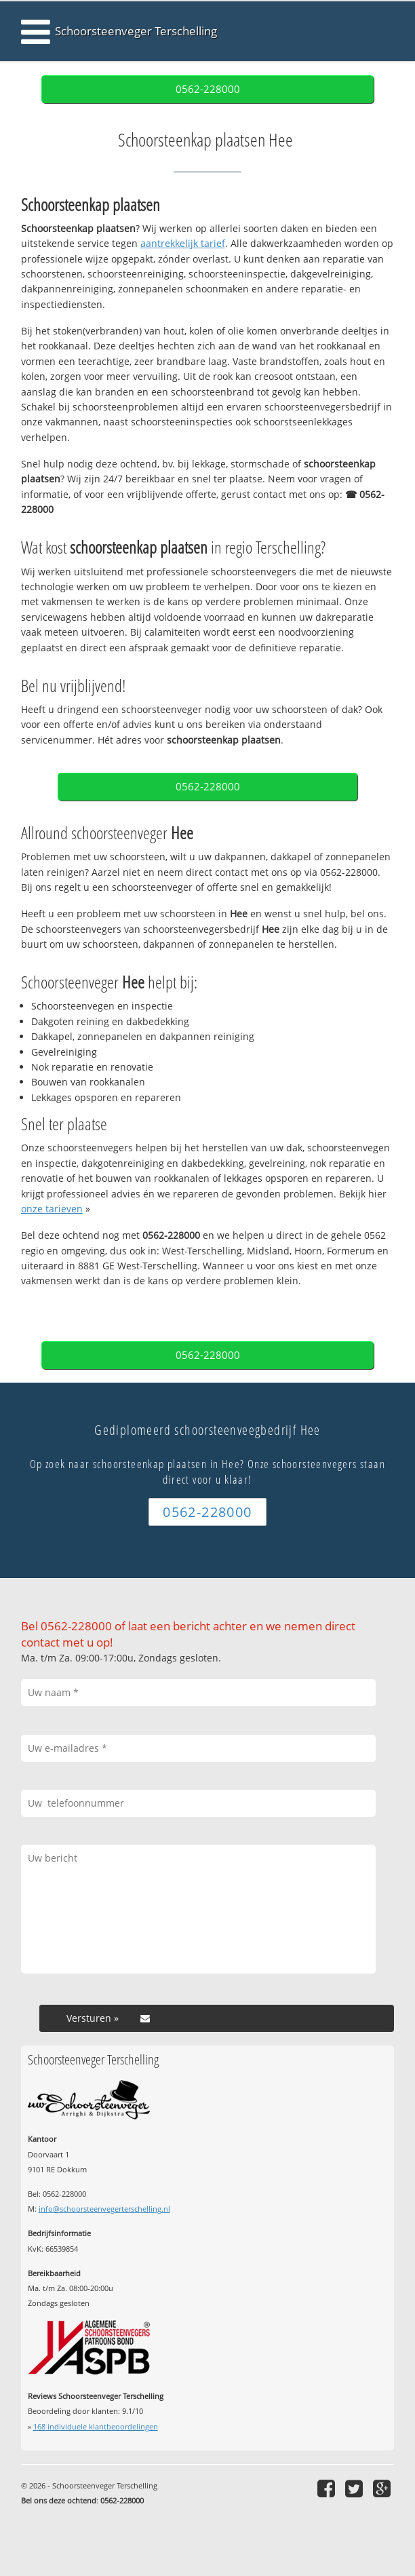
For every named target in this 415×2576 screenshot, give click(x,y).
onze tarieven (52, 1208)
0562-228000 (208, 89)
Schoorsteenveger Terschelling (136, 31)
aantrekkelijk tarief (182, 243)
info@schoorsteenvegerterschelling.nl (104, 2209)
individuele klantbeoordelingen (95, 2426)
